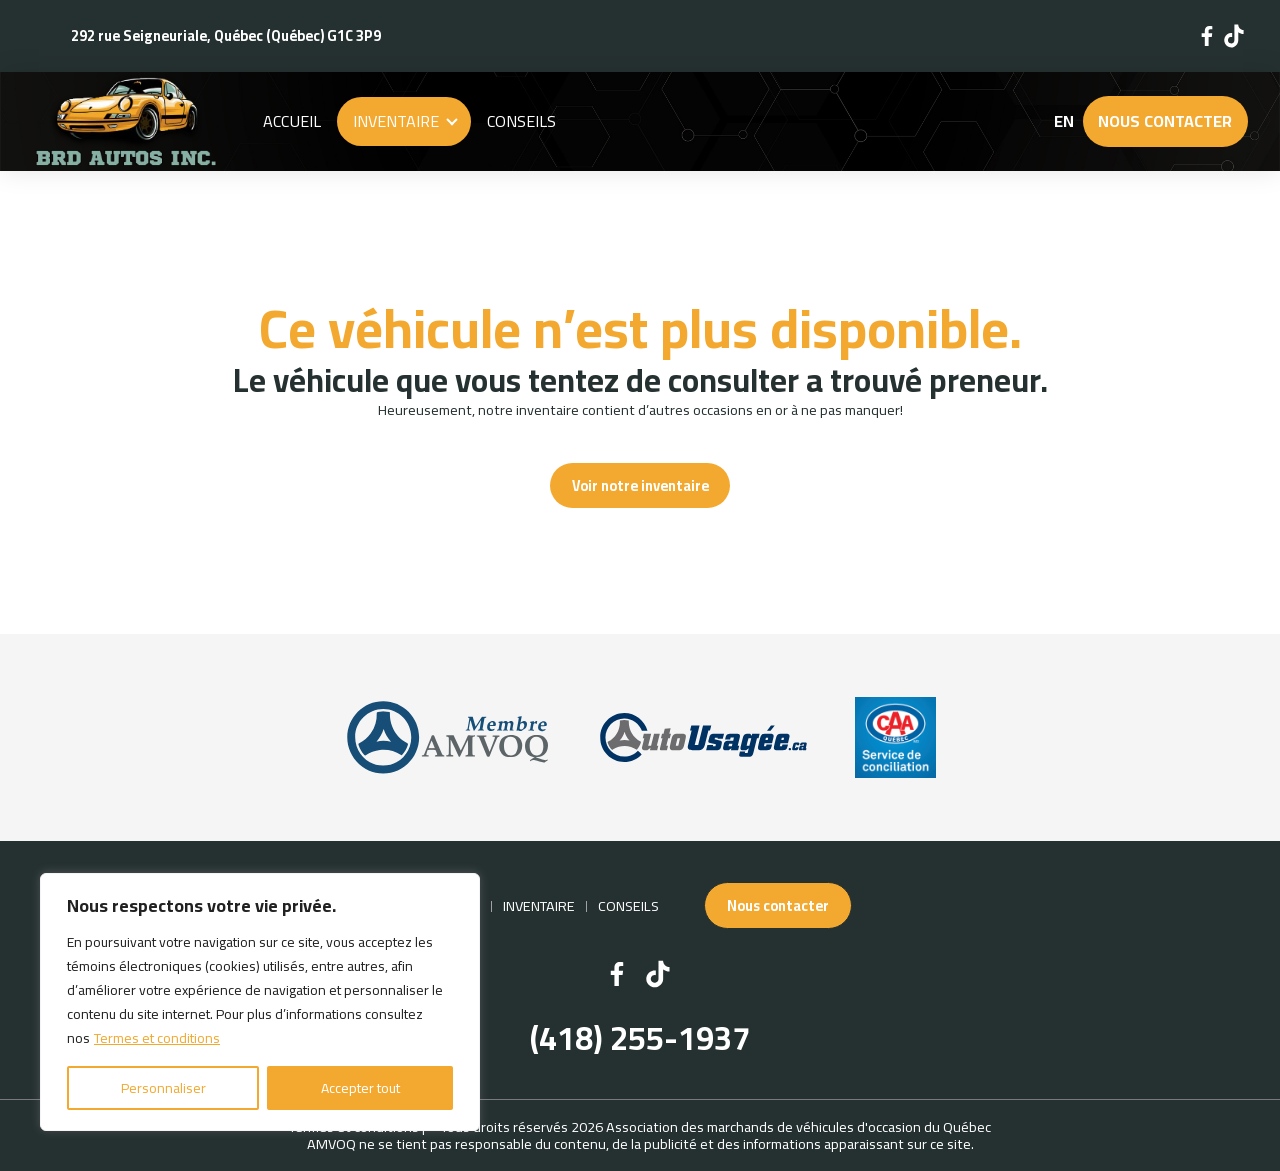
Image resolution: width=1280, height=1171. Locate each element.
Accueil (292, 121)
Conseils (521, 121)
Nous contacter (1165, 121)
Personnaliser (163, 1088)
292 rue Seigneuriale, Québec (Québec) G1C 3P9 (226, 35)
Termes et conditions (157, 1038)
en (1063, 121)
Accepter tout (360, 1088)
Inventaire (396, 121)
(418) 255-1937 (640, 1039)
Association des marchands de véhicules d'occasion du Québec (798, 1126)
